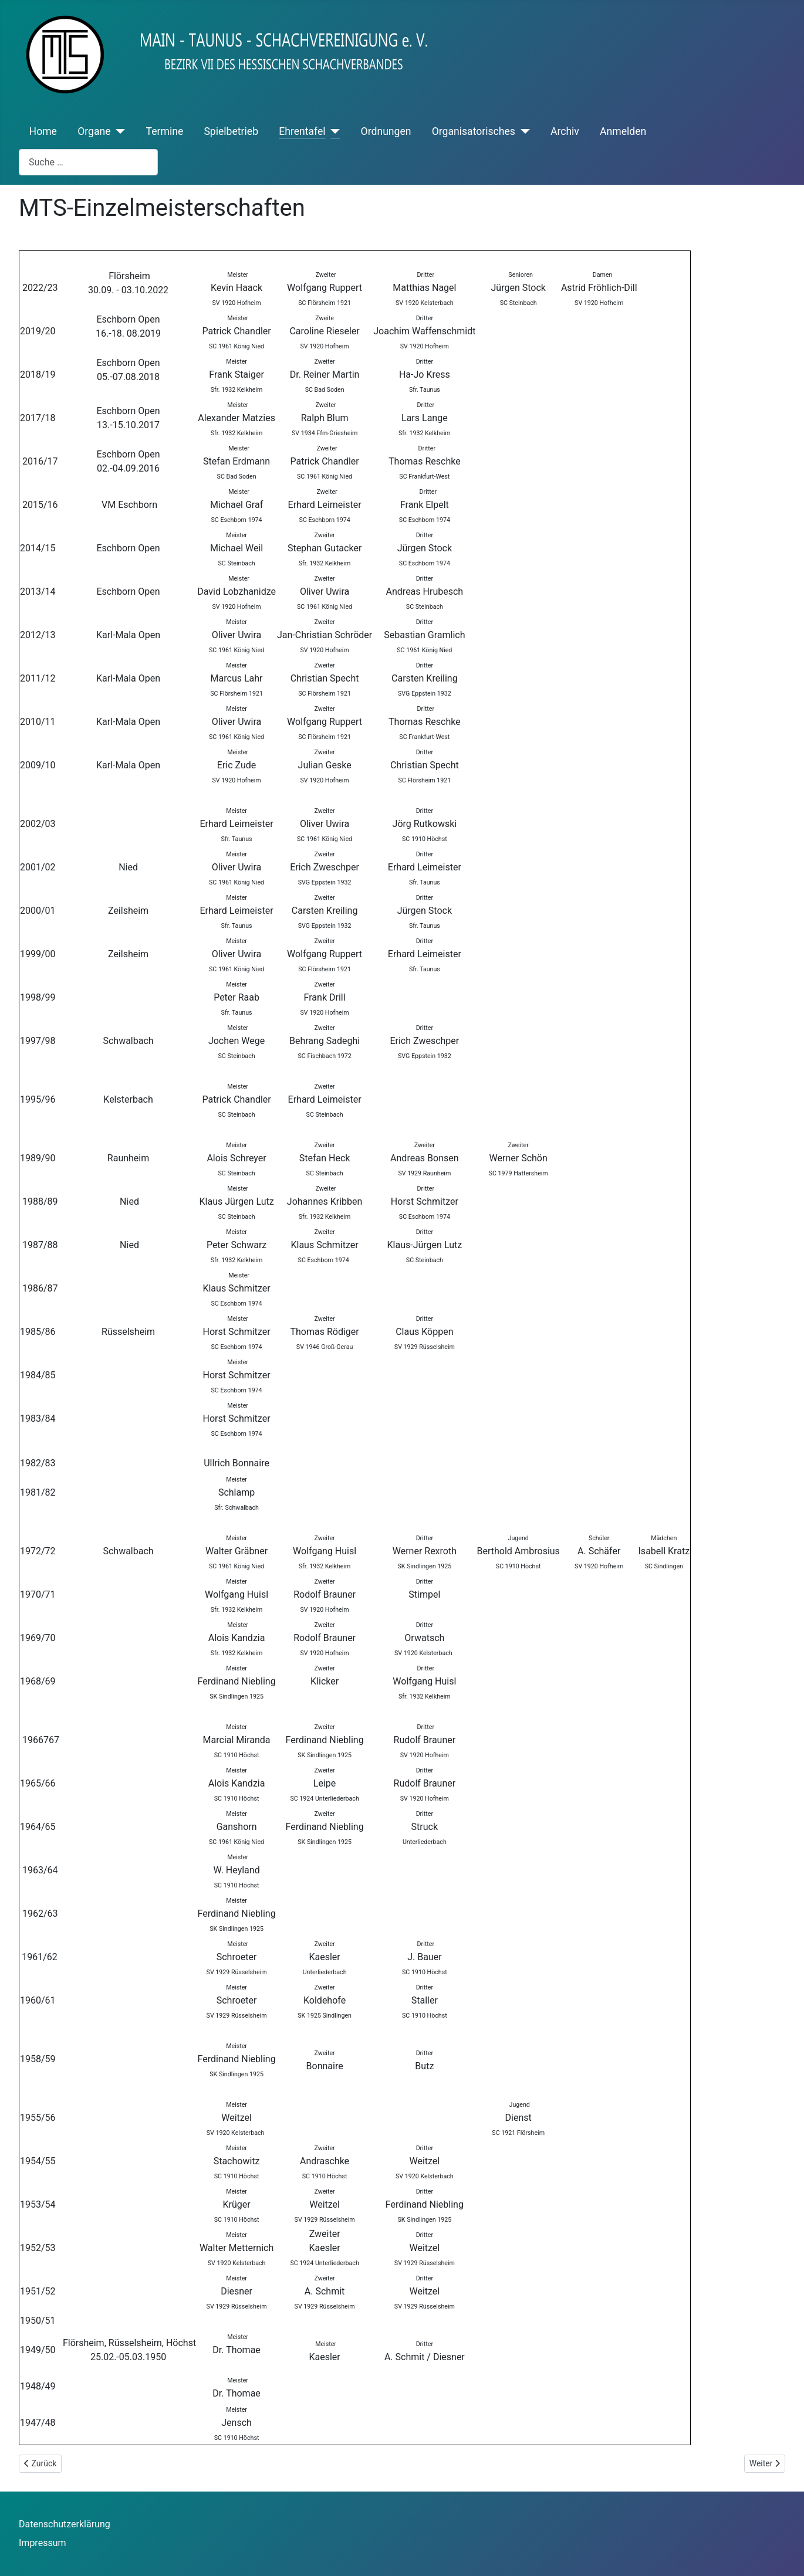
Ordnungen (386, 131)
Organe (93, 131)
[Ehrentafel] (333, 131)
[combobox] (88, 162)
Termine (165, 131)
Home (43, 131)
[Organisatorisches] (522, 131)
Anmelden (623, 131)
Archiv (564, 131)
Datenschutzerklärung (64, 2524)
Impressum (42, 2542)
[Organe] (118, 131)
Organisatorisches (473, 131)
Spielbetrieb (231, 131)
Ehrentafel (302, 131)
